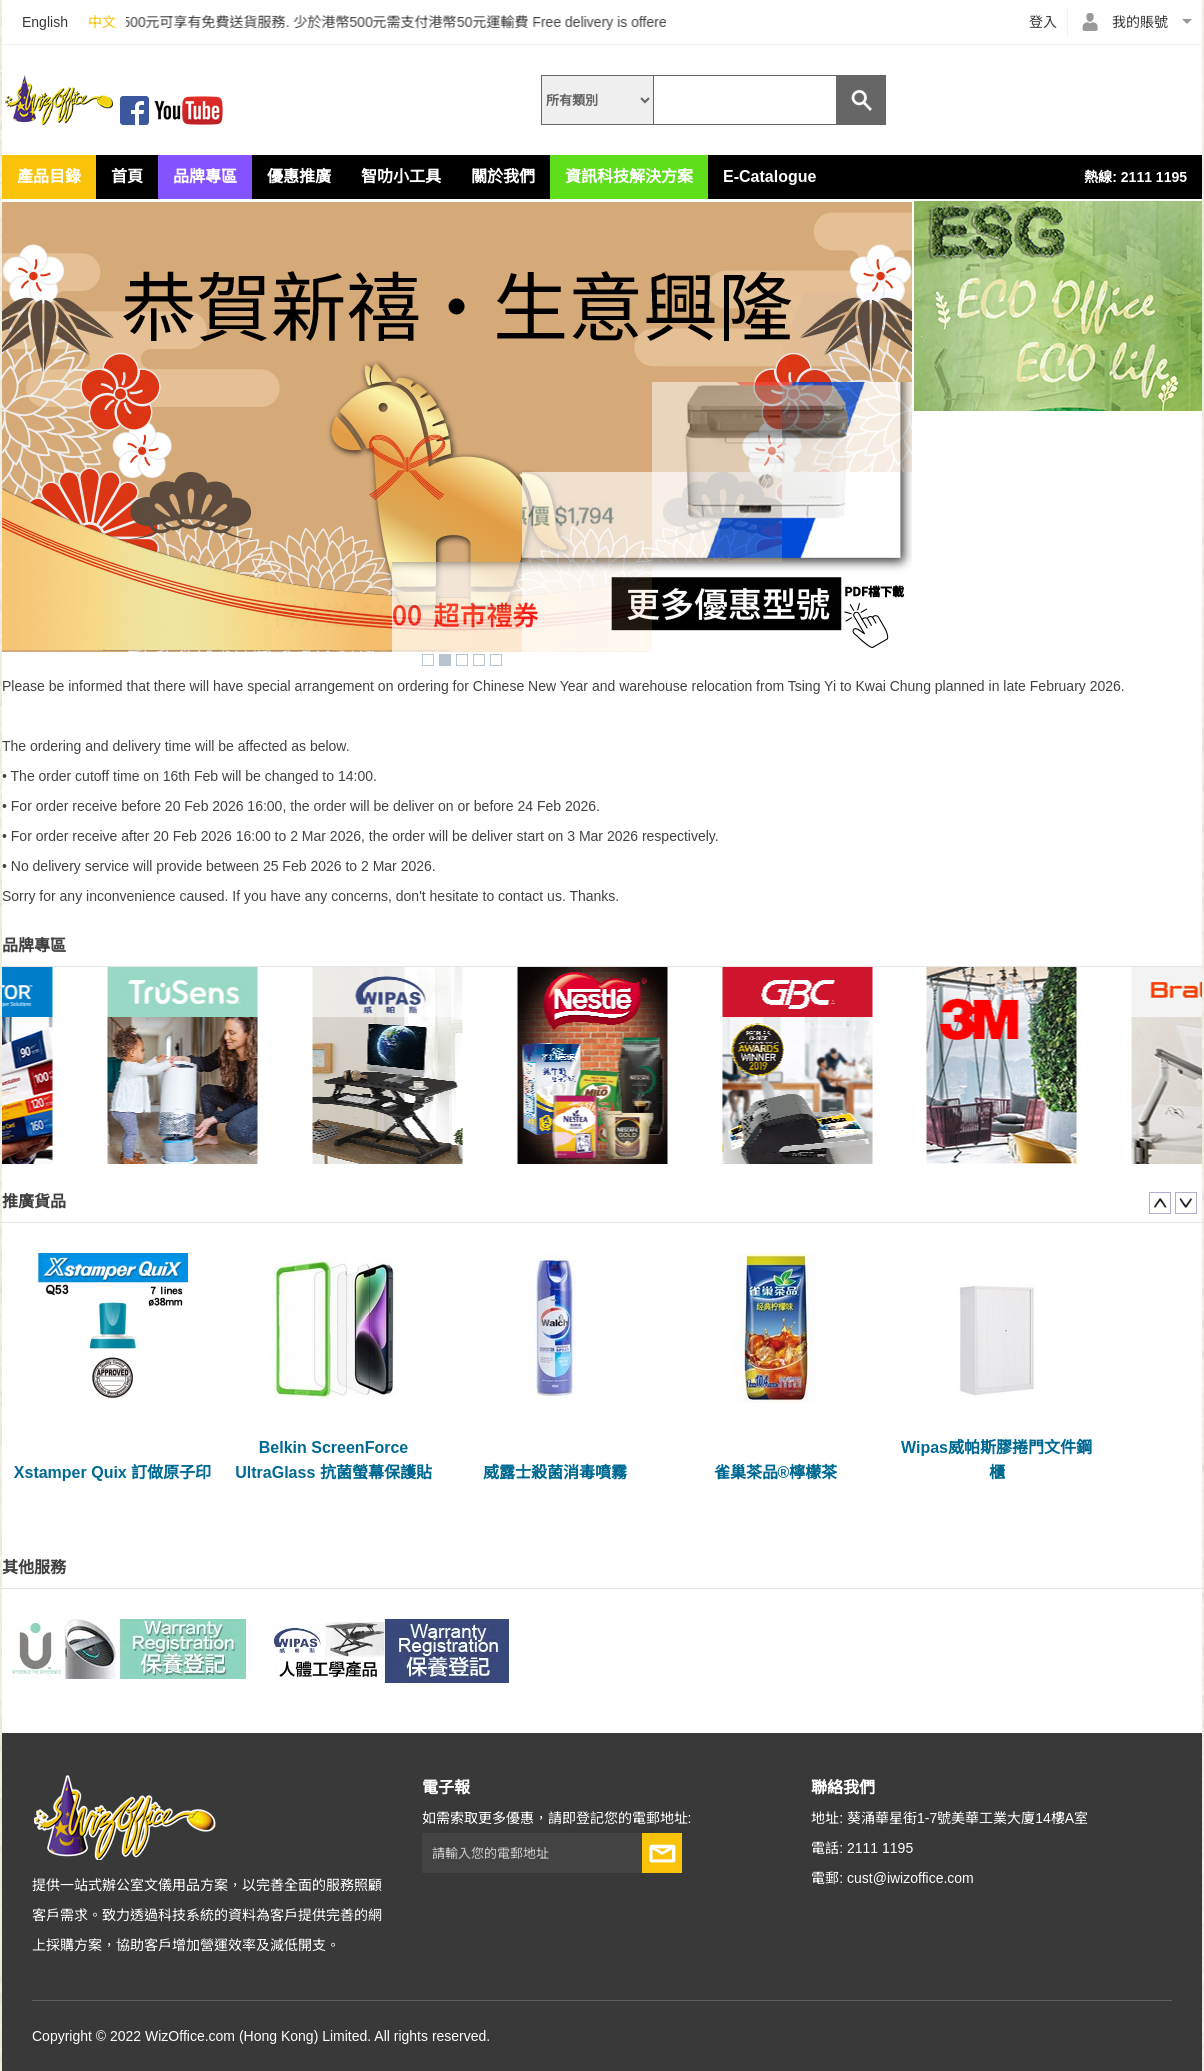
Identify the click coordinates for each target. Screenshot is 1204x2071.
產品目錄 (49, 176)
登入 (1043, 22)
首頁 (127, 176)
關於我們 (503, 176)
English (45, 22)
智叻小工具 (401, 176)
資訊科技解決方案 (629, 176)
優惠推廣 (299, 176)
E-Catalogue (769, 176)
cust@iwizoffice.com (910, 1878)
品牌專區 (205, 176)
